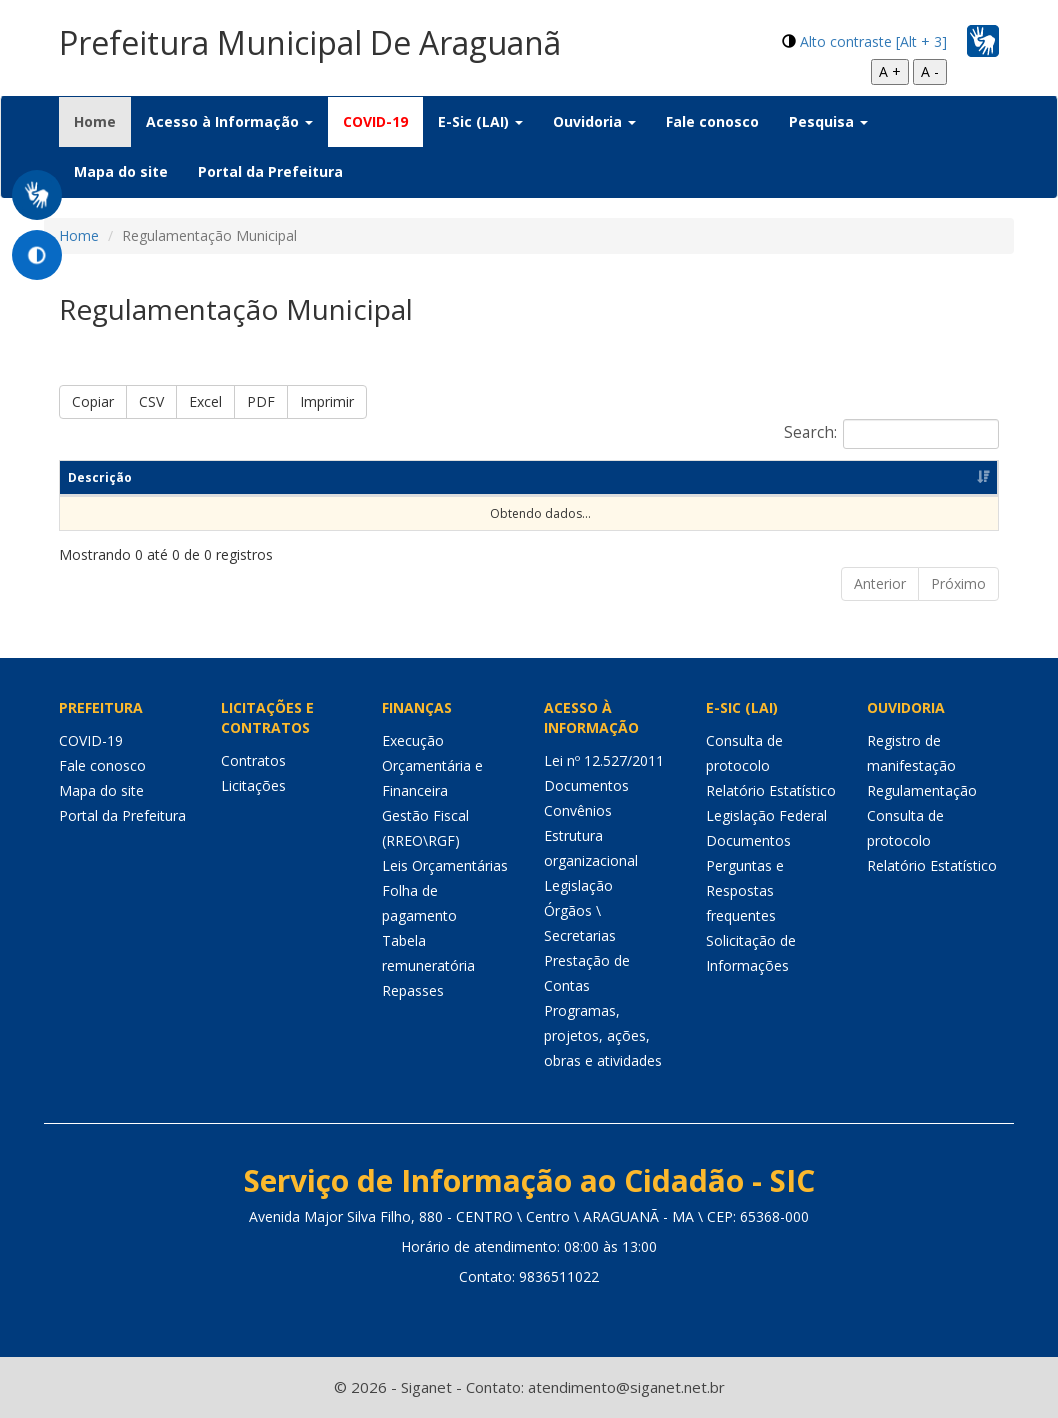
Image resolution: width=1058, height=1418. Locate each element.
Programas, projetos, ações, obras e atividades (603, 1035)
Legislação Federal (766, 815)
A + (890, 71)
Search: (891, 434)
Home (102, 121)
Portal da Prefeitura (270, 171)
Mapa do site (121, 171)
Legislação (578, 885)
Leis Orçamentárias (445, 865)
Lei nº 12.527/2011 (604, 760)
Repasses (413, 990)
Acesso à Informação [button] (229, 121)
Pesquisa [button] (828, 121)
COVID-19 (375, 121)
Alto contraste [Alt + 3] (873, 41)
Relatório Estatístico (771, 790)
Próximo (958, 583)
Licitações (253, 785)
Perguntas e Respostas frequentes (745, 890)
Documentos (586, 785)
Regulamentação (922, 790)
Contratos (253, 760)
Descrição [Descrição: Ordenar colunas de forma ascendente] (100, 477)
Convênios (578, 810)
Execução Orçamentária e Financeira (432, 765)
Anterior (880, 583)
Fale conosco (712, 121)
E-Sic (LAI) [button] (480, 121)
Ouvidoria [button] (594, 121)
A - (930, 71)
